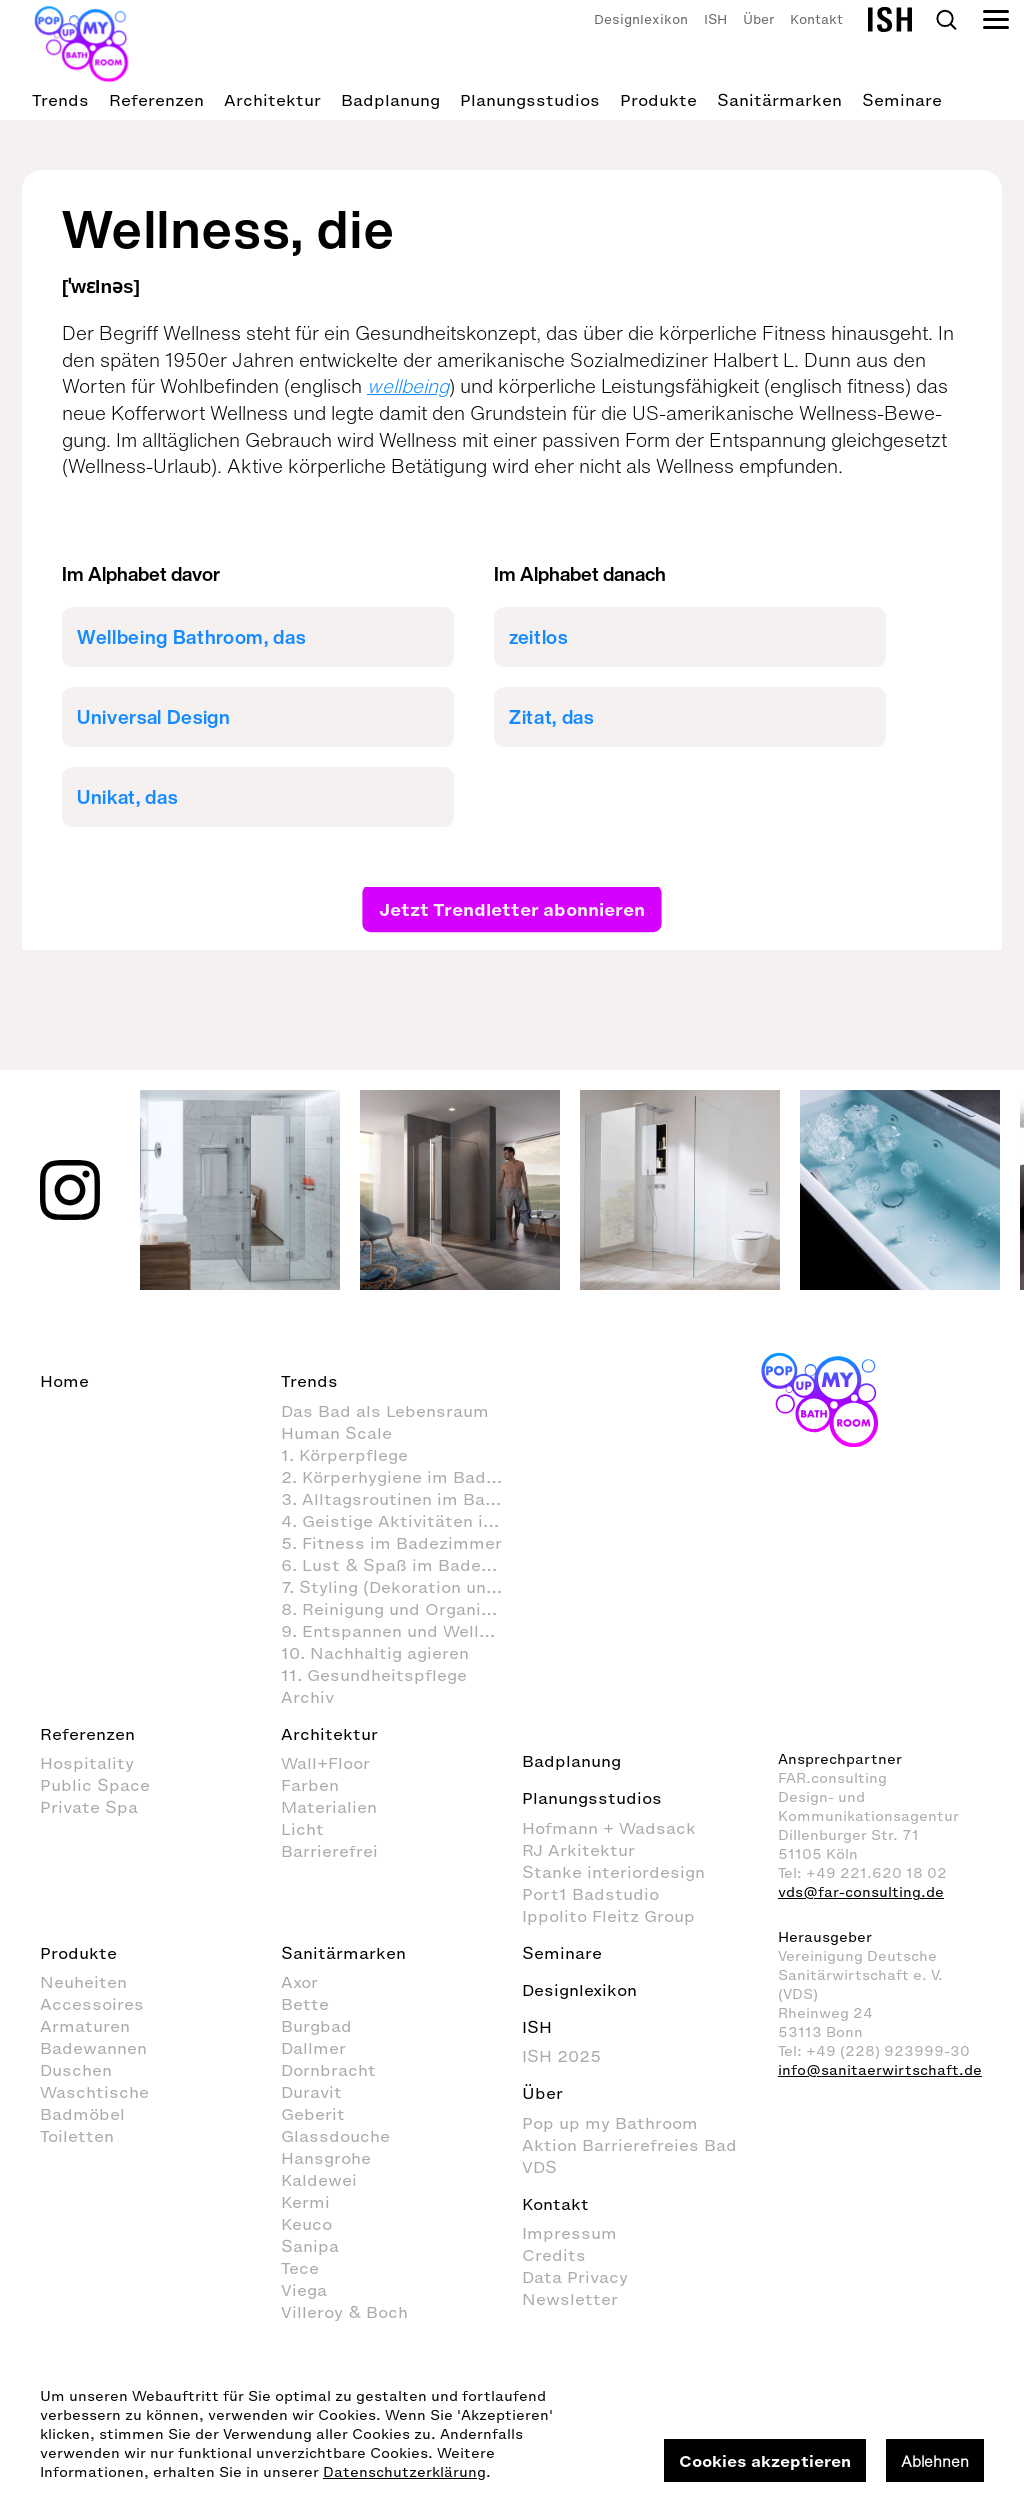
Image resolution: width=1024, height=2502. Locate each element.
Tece (300, 2268)
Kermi (305, 2202)
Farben (310, 1785)
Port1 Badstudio (590, 1894)
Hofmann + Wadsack (609, 1828)
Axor (299, 1982)
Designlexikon (641, 19)
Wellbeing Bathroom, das (191, 637)
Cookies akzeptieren (765, 2461)
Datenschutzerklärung (404, 2472)
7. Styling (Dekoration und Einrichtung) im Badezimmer (401, 1587)
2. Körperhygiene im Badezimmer (401, 1477)
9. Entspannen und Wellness (400, 1631)
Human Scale (336, 1433)
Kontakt (816, 19)
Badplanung (390, 100)
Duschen (76, 2070)
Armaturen (85, 2026)
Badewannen (93, 2048)
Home (64, 1381)
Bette (305, 2004)
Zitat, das (551, 717)
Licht (302, 1829)
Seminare (902, 100)
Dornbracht (328, 2070)
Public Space (95, 1785)
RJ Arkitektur (578, 1850)
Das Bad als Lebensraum (385, 1411)
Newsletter (570, 2299)
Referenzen (156, 100)
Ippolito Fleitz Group (608, 1916)
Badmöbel (82, 2114)
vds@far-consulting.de (861, 1892)
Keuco (306, 2224)
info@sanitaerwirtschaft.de (880, 2070)
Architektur (272, 100)
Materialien (329, 1807)
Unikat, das (127, 797)
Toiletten (77, 2136)
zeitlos (538, 637)
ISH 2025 (561, 2056)
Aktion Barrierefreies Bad (629, 2145)
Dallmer (313, 2048)
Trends (60, 100)
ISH (715, 19)
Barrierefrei (329, 1851)
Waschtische (94, 2092)
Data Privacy (575, 2277)
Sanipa (310, 2246)
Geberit (313, 2114)
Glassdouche (335, 2136)
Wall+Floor (325, 1763)
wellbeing (408, 386)
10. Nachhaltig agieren (375, 1653)
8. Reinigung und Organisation (401, 1609)
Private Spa (89, 1807)
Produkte (658, 100)
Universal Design (154, 717)
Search (946, 20)
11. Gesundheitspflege (374, 1675)
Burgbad (316, 2026)
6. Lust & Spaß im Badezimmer (401, 1565)
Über (758, 19)
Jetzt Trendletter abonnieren (512, 909)
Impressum (569, 2233)
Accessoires (92, 2004)
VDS (539, 2167)
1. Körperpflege (344, 1455)
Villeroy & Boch (344, 2312)
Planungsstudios (530, 100)
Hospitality (87, 1763)
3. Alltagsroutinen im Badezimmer (401, 1499)
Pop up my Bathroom (610, 2123)
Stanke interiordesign (613, 1872)
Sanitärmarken (779, 100)
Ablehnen (935, 2461)
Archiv (307, 1697)
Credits (554, 2255)
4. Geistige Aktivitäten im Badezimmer (401, 1521)
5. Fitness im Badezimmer (391, 1543)
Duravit (311, 2092)
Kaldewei (319, 2180)
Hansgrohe (326, 2158)
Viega (304, 2290)
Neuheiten (83, 1982)
